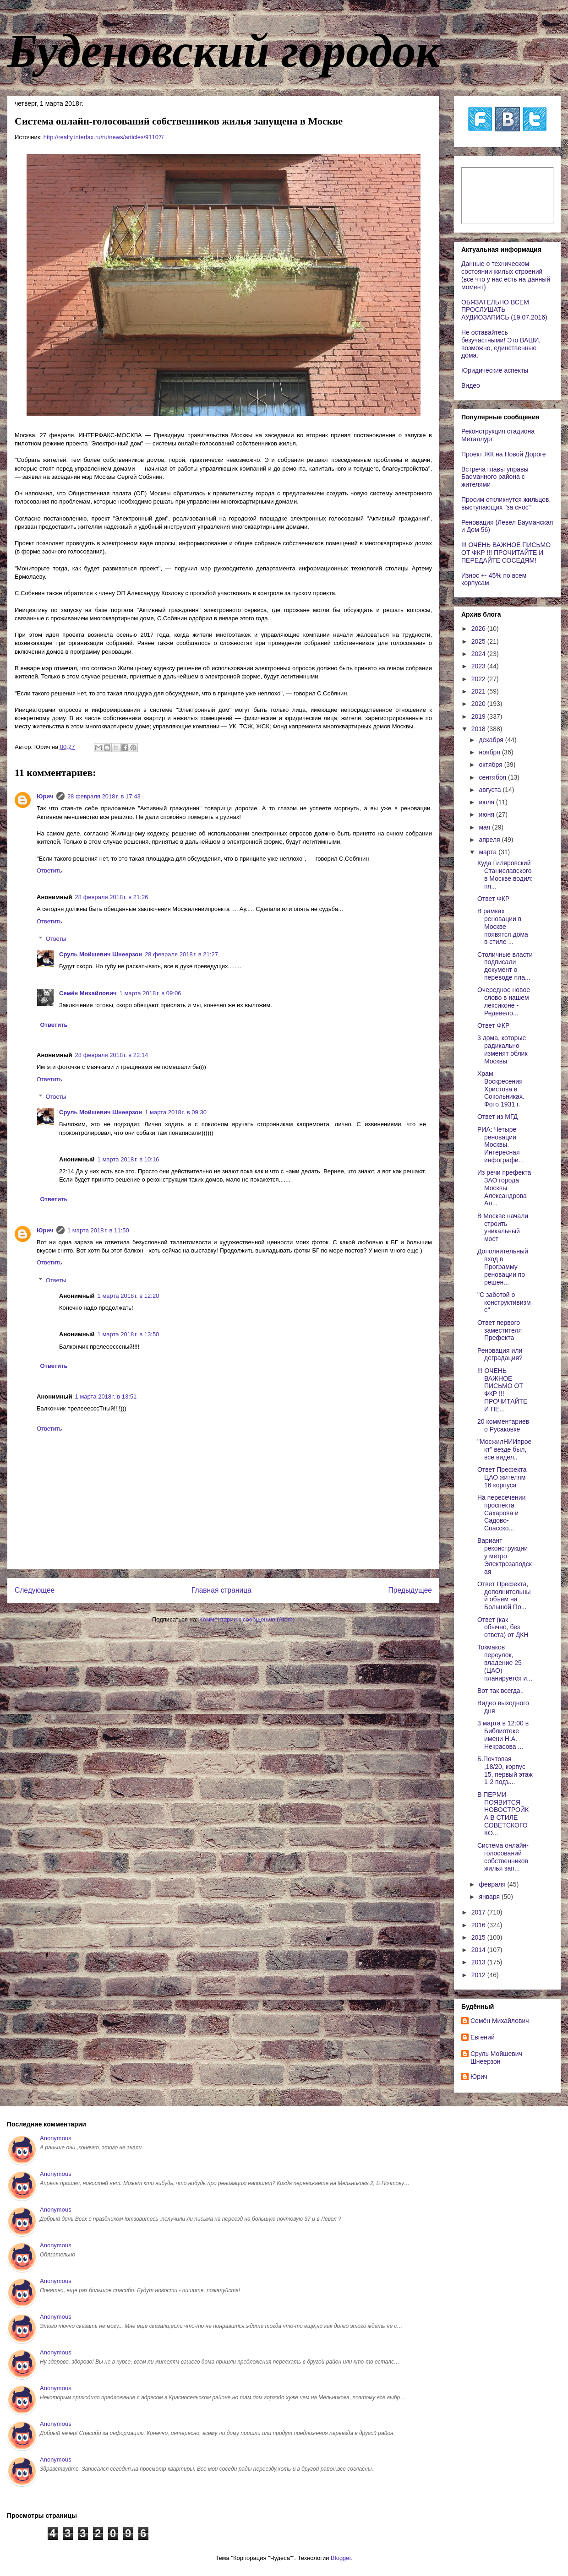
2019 (479, 716)
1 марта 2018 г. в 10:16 (128, 1159)
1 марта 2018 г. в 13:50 (128, 1334)
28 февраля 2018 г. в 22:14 (111, 1055)
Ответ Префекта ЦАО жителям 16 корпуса (501, 1477)
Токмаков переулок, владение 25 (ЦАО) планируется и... (504, 1662)
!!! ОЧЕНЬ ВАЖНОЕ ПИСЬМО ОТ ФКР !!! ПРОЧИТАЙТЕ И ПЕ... (502, 1390)
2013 (479, 1962)
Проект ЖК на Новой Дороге (503, 454)
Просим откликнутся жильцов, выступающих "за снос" (506, 503)
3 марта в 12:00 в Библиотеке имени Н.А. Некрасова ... (503, 1734)
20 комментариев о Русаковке (503, 1425)
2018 (479, 728)
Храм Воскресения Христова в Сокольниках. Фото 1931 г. (500, 1089)
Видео (470, 385)
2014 (479, 1949)
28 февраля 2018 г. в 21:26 (111, 897)
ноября (490, 752)
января (490, 1896)
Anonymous (55, 2138)
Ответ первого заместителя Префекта (499, 1330)
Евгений (482, 2037)
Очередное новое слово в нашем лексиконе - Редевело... (503, 1001)
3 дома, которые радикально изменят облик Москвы (502, 1049)
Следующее (35, 1590)
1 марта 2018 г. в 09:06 (150, 993)
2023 (479, 666)
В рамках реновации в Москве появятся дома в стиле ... (502, 926)
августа (490, 789)
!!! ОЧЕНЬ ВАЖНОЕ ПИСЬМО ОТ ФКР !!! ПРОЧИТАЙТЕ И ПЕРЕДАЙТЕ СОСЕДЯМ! (506, 552)
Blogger (341, 2557)
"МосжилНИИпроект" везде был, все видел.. (504, 1449)
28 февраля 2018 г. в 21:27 (181, 954)
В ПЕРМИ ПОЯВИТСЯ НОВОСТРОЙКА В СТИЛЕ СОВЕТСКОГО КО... (503, 1814)
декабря (492, 739)
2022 (479, 679)
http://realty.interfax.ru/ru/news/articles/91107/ (104, 137)
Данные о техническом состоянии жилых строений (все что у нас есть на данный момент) (505, 275)
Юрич (45, 796)
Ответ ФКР (493, 898)
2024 (479, 653)
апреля (490, 839)
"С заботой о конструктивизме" (504, 1302)
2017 (479, 1912)
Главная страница (221, 1590)
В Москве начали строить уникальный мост (502, 1227)
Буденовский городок (223, 51)
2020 (479, 703)
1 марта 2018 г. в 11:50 (98, 1230)
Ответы (56, 938)
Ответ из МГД (497, 1116)
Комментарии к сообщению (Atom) (247, 1619)
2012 (479, 1975)
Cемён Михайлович (88, 993)
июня (487, 814)
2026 (479, 628)
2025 (479, 641)
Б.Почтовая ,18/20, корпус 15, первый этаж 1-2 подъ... (505, 1770)
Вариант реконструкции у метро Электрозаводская (504, 1556)
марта (488, 852)
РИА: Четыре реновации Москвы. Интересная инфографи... (500, 1145)
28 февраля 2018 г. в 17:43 (104, 796)
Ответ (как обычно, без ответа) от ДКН (503, 1627)
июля (487, 802)
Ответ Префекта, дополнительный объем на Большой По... (504, 1595)
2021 (479, 691)
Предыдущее (410, 1590)
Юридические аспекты (494, 370)
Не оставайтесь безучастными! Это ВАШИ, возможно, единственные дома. (501, 344)
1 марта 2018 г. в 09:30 (176, 1112)
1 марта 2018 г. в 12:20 (128, 1295)
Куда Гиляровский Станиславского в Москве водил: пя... (505, 874)
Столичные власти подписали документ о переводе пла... (505, 966)
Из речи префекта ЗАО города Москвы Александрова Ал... (504, 1188)
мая (485, 827)
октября (491, 764)
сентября (493, 777)
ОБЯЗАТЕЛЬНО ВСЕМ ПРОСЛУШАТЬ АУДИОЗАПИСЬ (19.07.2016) (504, 309)
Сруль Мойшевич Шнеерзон (100, 954)
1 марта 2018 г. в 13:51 (106, 1396)
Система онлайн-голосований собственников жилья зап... (503, 1857)
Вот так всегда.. (500, 1690)
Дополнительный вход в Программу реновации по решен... (502, 1266)
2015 (479, 1937)
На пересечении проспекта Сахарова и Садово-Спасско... (501, 1513)
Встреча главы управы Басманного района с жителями (495, 477)
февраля (493, 1884)
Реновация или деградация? (500, 1354)
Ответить (49, 870)
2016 (479, 1925)
